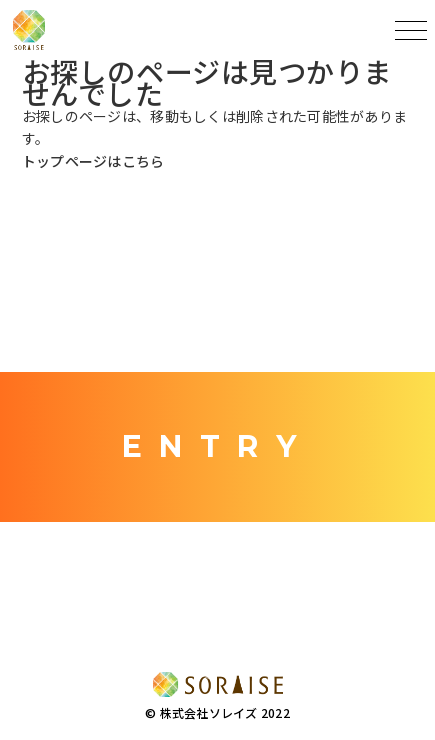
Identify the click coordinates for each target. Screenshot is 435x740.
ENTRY (218, 446)
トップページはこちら (93, 161)
